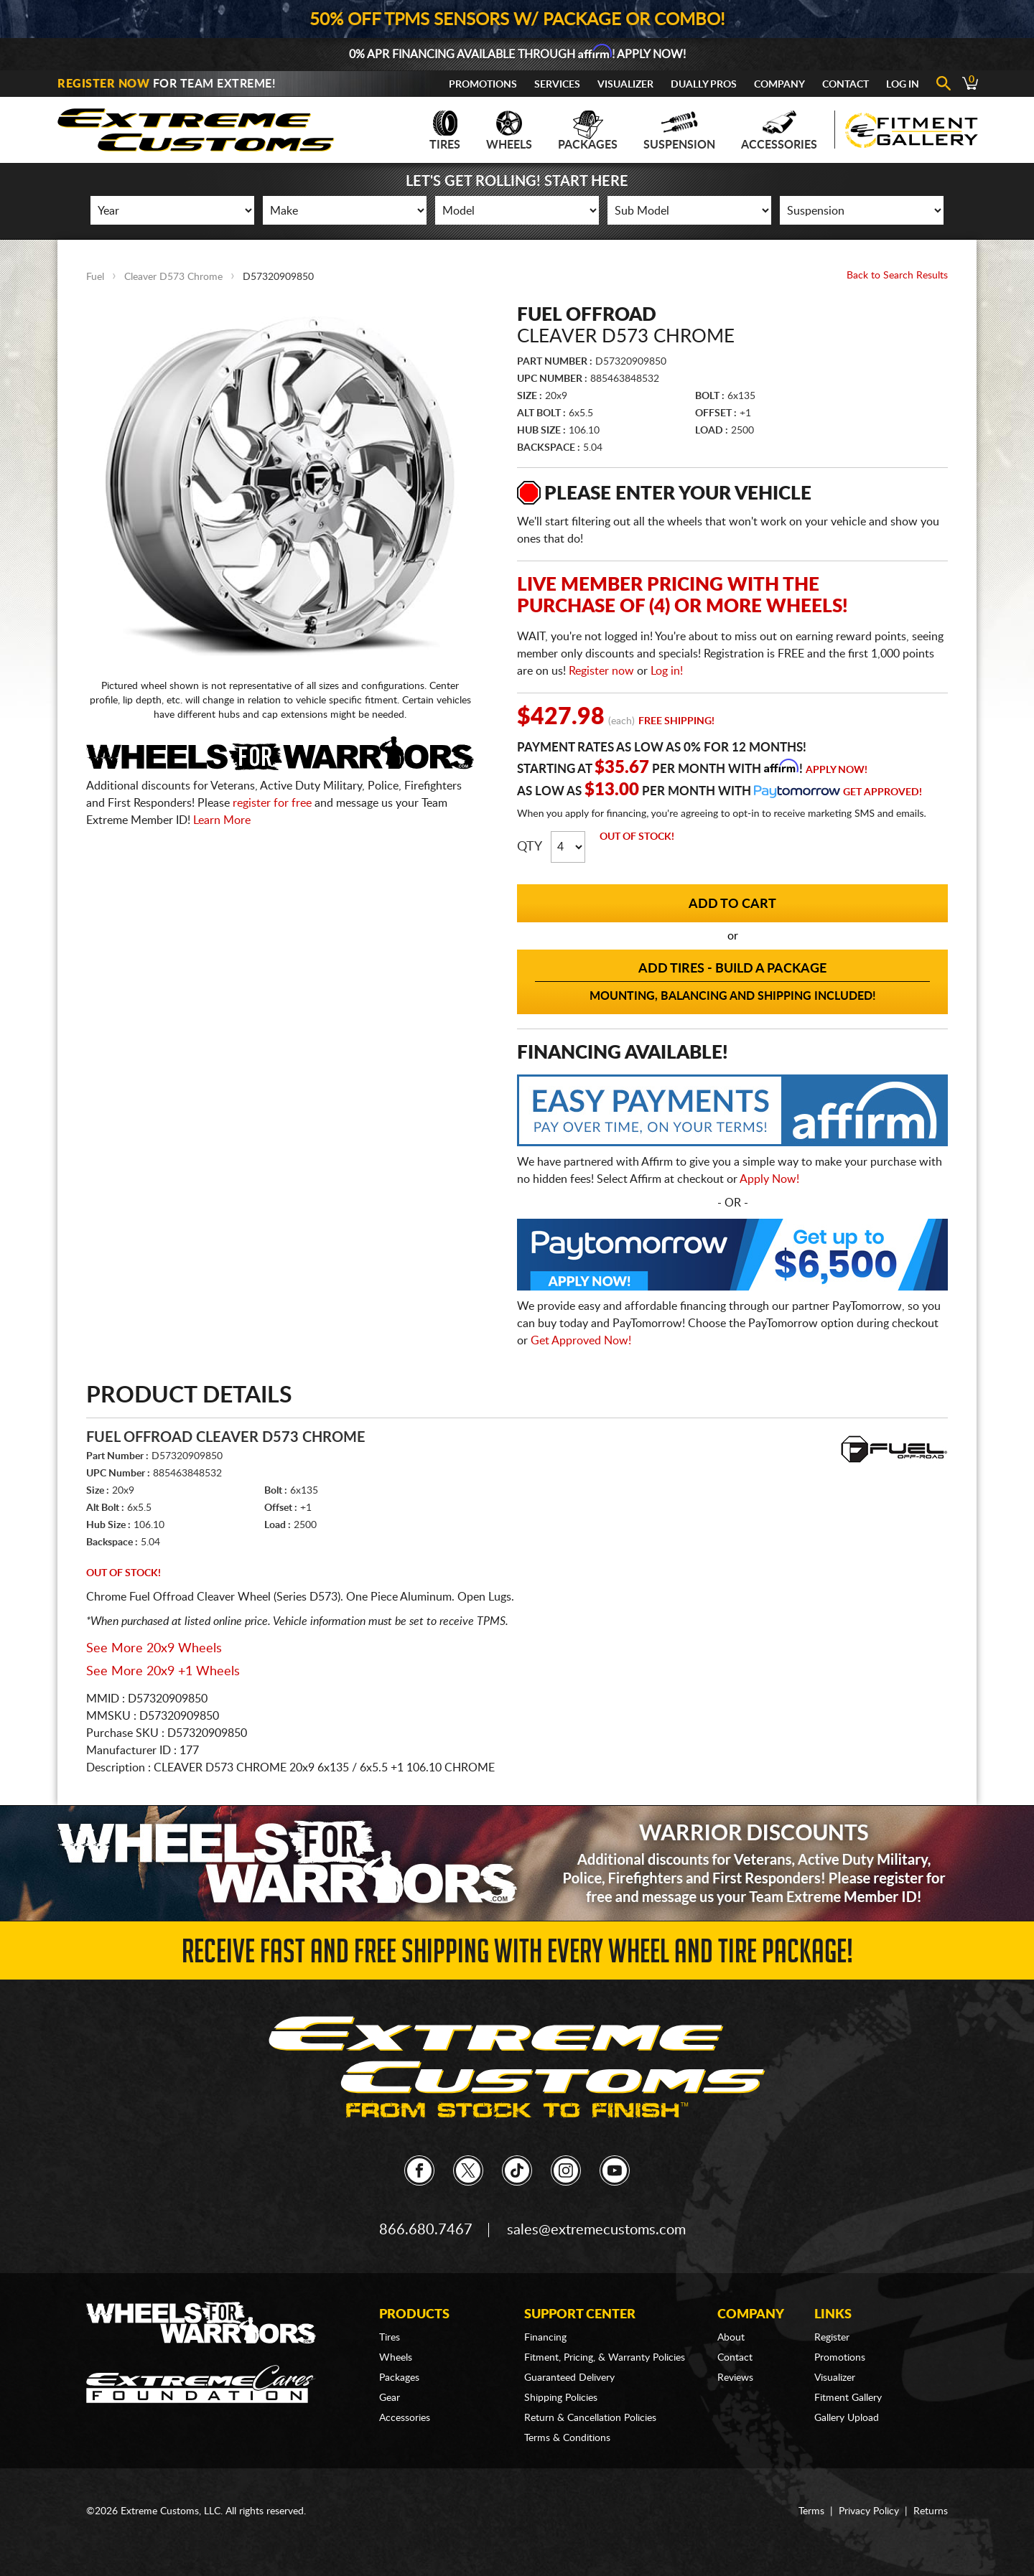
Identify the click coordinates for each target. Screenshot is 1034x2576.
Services (557, 85)
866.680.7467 (425, 2230)
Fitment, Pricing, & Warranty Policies (604, 2358)
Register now (601, 671)
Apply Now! (836, 770)
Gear (389, 2398)
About (731, 2338)
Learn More (222, 820)
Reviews (735, 2378)
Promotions (483, 85)
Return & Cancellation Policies (590, 2418)
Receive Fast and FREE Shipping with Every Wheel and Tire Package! (517, 1955)
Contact (845, 85)
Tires (444, 131)
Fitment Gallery (848, 2398)
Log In (902, 85)
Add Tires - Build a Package (732, 983)
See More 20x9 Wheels (154, 1648)
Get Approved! (882, 792)
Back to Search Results (897, 276)
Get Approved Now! (581, 1340)
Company (779, 85)
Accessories (779, 131)
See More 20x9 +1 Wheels (163, 1671)
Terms (811, 2511)
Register (831, 2338)
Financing (545, 2338)
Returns (930, 2511)
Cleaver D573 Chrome (173, 277)
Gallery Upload (846, 2418)
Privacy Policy (869, 2511)
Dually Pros (704, 85)
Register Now (103, 84)
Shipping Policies (560, 2398)
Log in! (667, 671)
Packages (588, 131)
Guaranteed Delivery (569, 2378)
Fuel (95, 277)
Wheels (509, 131)
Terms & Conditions (567, 2438)
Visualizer (625, 85)
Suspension (679, 131)
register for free (272, 803)
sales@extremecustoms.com (596, 2230)
